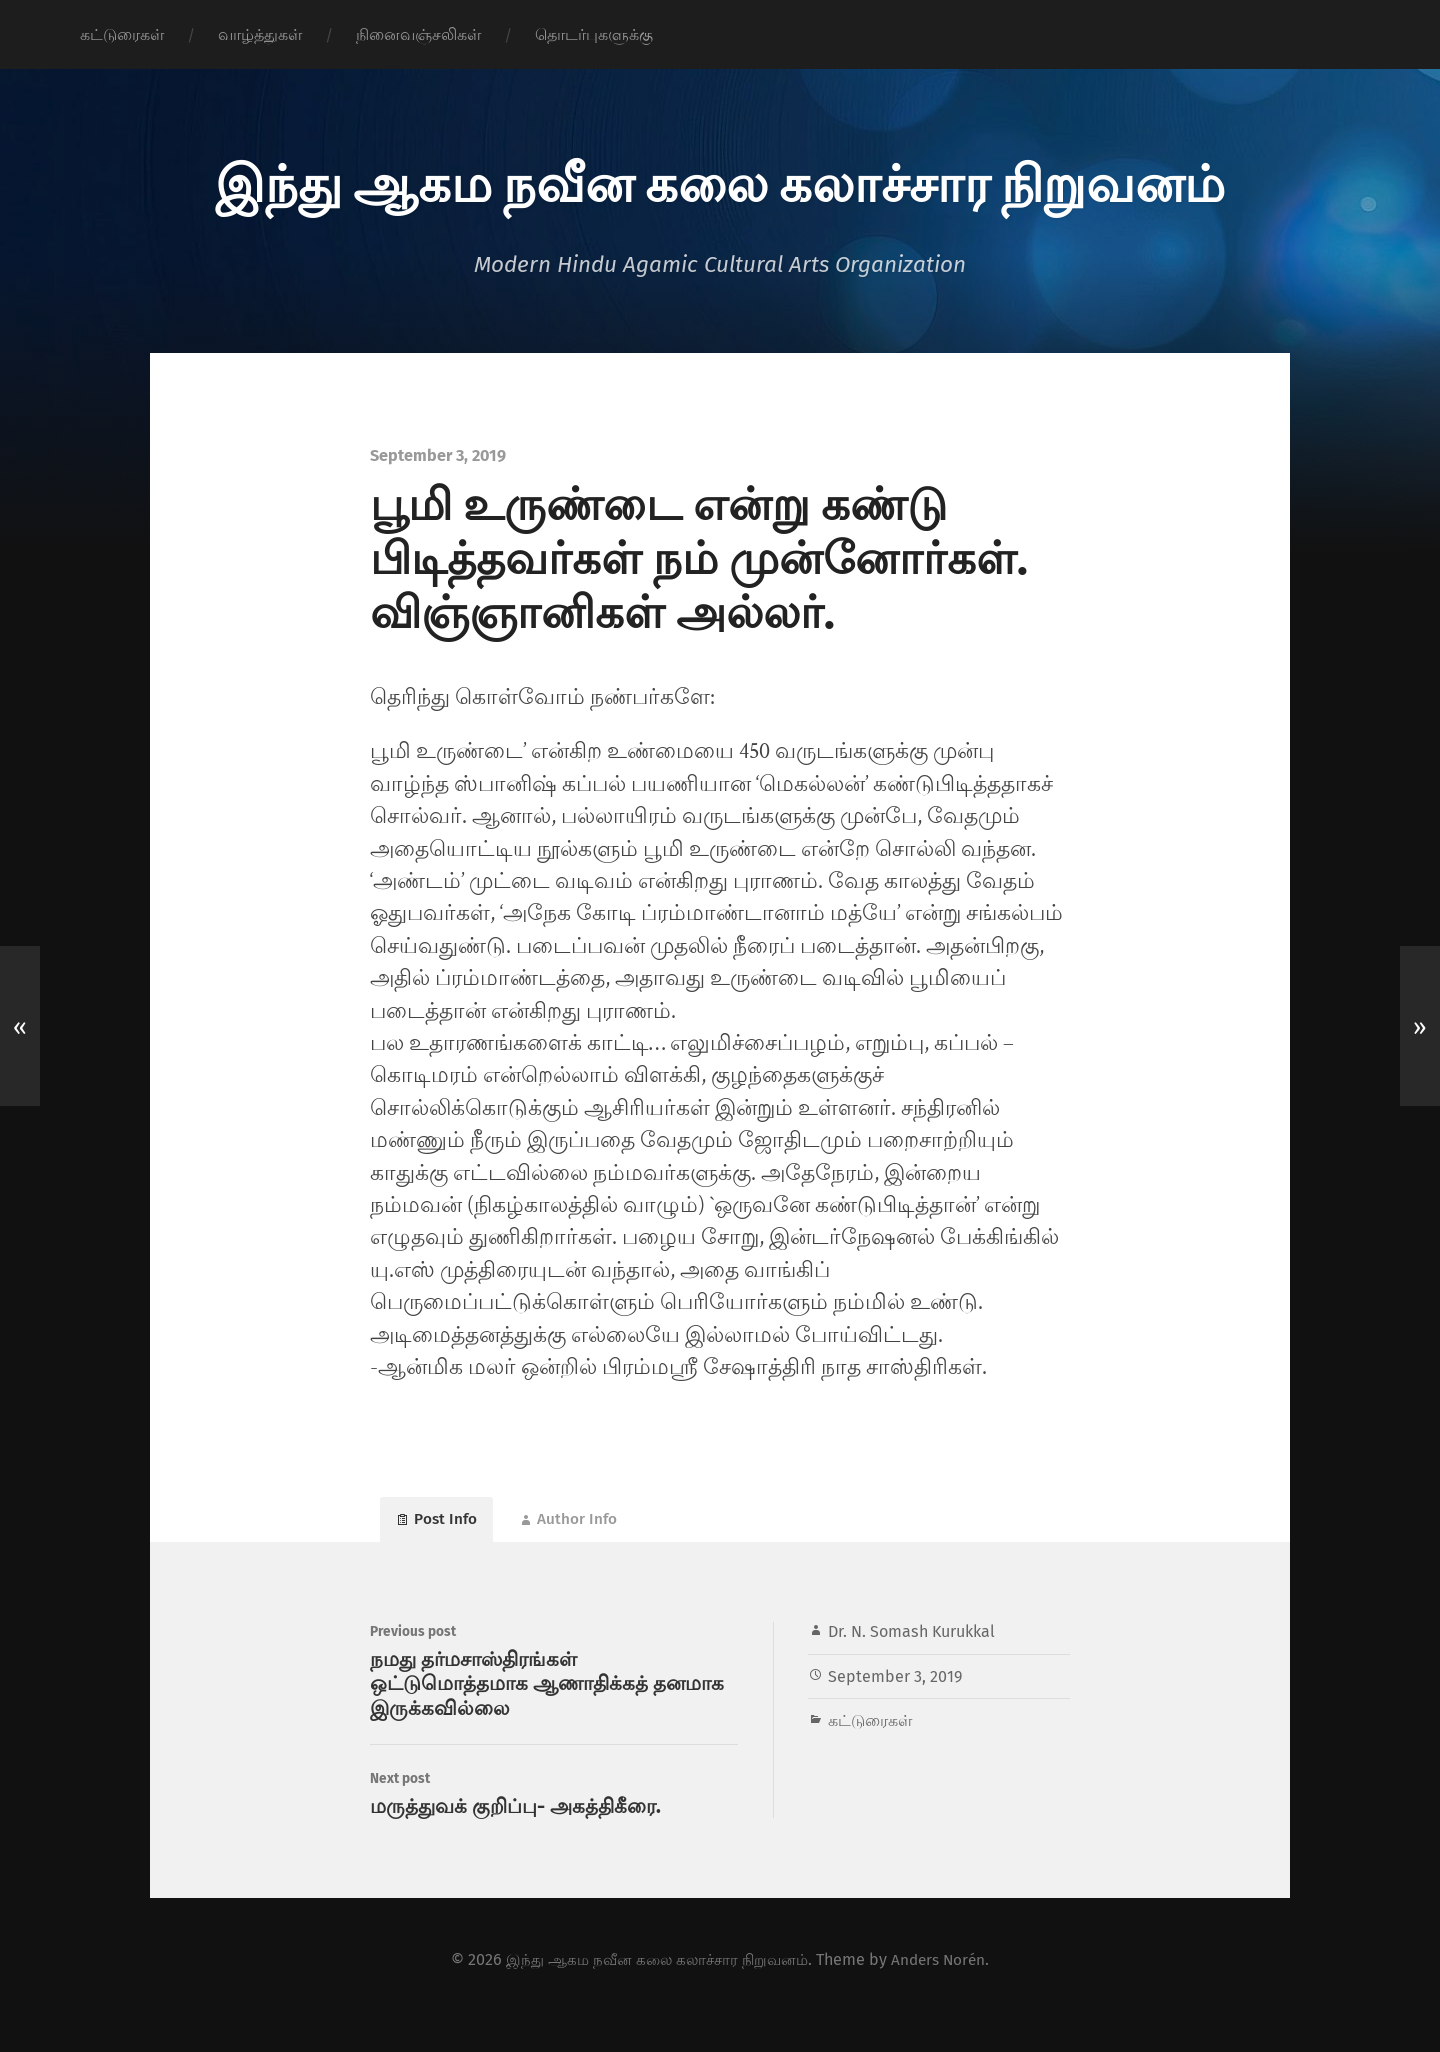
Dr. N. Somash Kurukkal (912, 1641)
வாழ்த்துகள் (260, 34)
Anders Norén (945, 1988)
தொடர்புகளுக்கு (594, 34)
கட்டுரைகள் (122, 34)
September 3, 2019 (895, 1686)
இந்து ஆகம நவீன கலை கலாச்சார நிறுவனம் (720, 180)
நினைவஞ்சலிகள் (418, 34)
